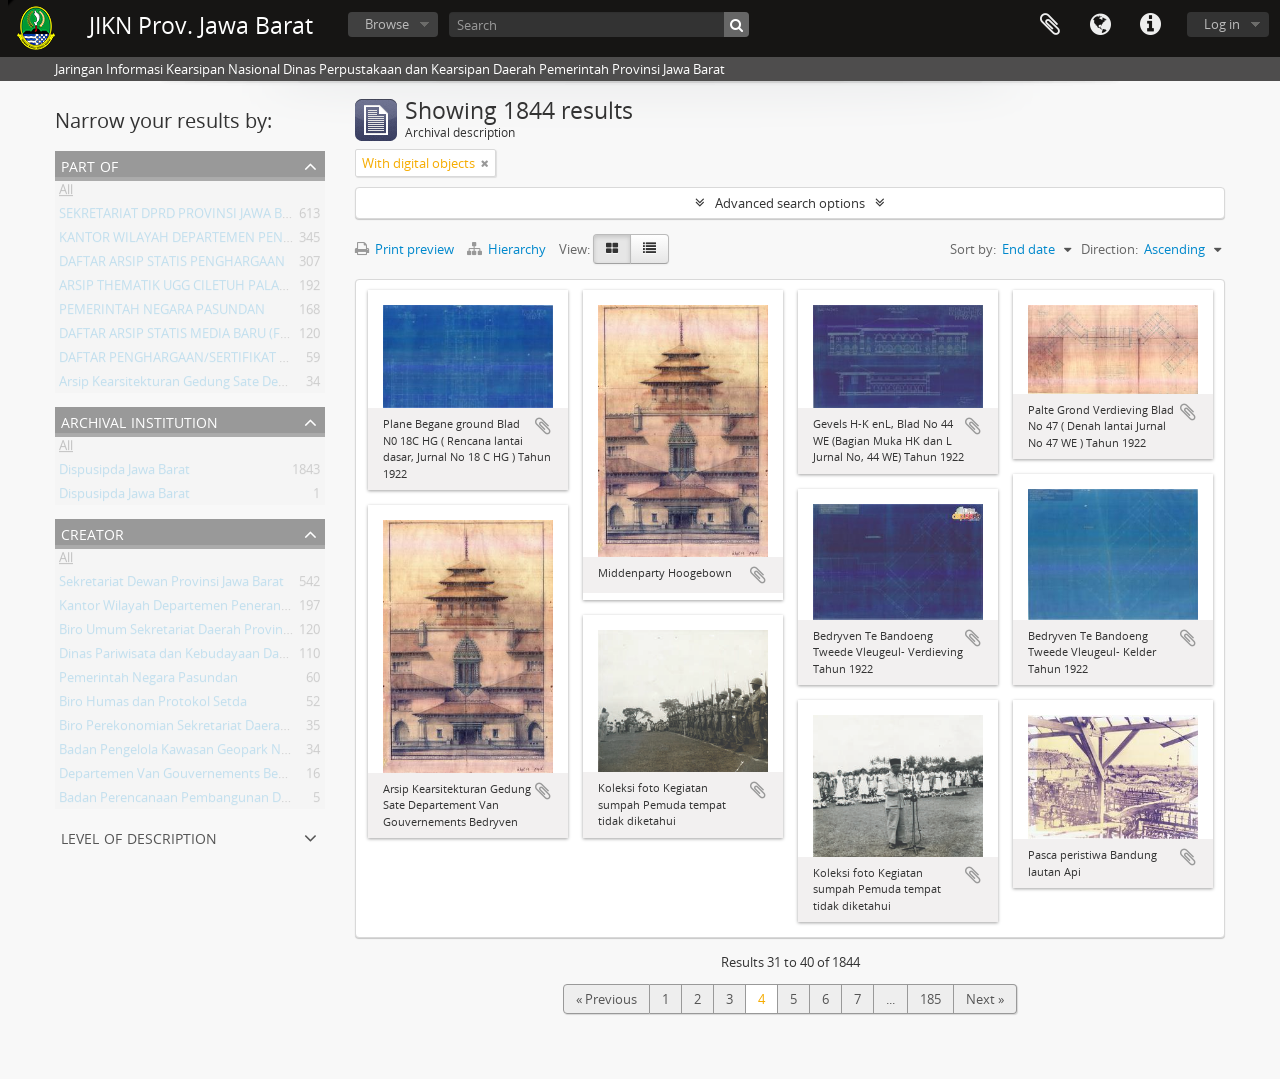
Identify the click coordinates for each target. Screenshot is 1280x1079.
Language (1100, 25)
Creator (92, 532)
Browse (387, 24)
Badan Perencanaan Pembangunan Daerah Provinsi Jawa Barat (245, 801)
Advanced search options (790, 203)
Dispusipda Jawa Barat (124, 473)
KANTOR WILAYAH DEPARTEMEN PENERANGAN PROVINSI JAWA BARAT (270, 241)
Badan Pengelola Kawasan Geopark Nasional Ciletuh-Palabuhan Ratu (263, 753)
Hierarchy (508, 249)
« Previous (606, 999)
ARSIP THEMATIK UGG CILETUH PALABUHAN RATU (209, 289)
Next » (985, 999)
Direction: (1109, 249)
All (66, 193)
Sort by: (973, 249)
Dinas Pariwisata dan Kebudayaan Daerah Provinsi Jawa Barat (240, 657)
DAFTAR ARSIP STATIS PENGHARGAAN (172, 265)
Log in (1222, 24)
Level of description (139, 836)
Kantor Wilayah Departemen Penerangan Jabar (197, 609)
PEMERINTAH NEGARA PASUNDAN (162, 313)
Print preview (404, 249)
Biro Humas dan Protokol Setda (153, 705)
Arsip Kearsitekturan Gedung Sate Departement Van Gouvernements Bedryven (293, 385)
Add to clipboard (543, 426)
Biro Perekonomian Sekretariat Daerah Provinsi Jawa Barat (231, 729)
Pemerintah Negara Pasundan (148, 681)
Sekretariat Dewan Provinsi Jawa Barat (171, 585)
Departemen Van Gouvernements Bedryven (189, 777)
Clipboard (1050, 25)
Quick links (1150, 25)
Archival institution (139, 420)
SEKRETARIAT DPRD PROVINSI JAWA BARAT (186, 217)
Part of (89, 164)
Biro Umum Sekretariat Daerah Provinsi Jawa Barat (208, 633)
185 (930, 999)
